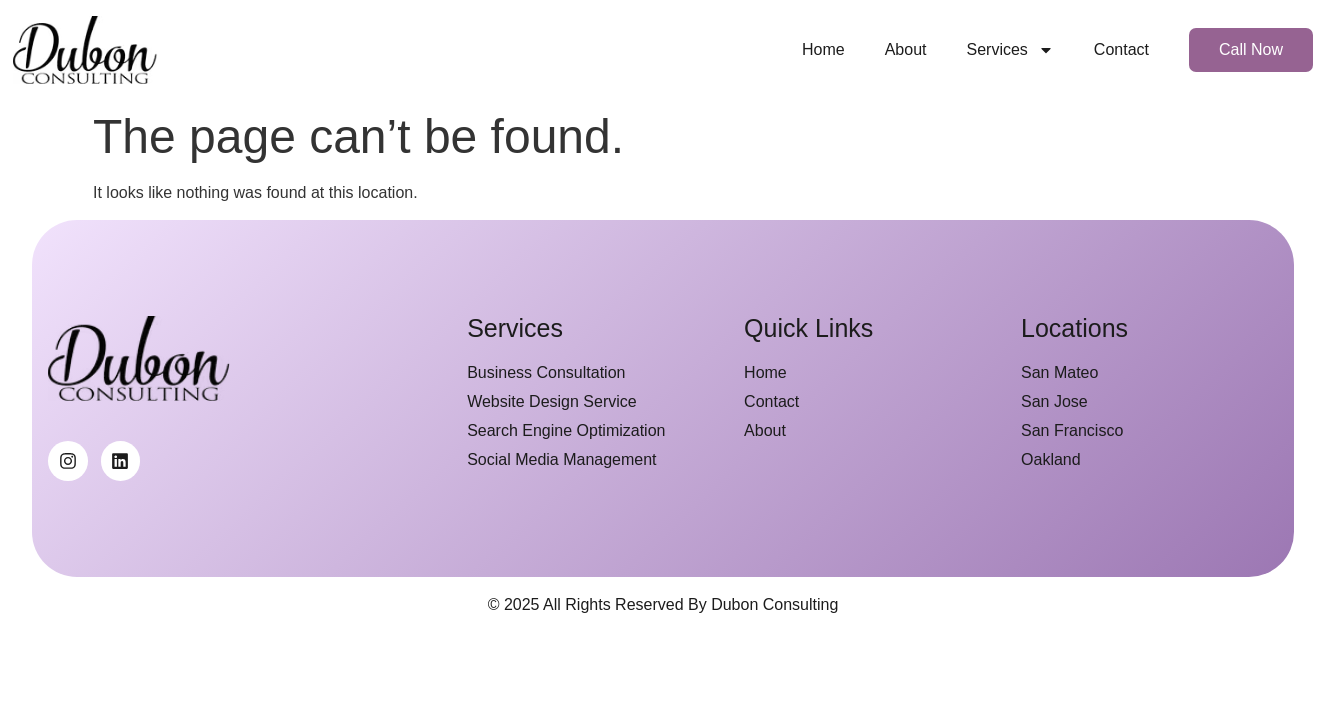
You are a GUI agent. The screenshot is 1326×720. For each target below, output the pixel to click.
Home (823, 49)
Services (1009, 50)
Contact (1121, 49)
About (906, 49)
